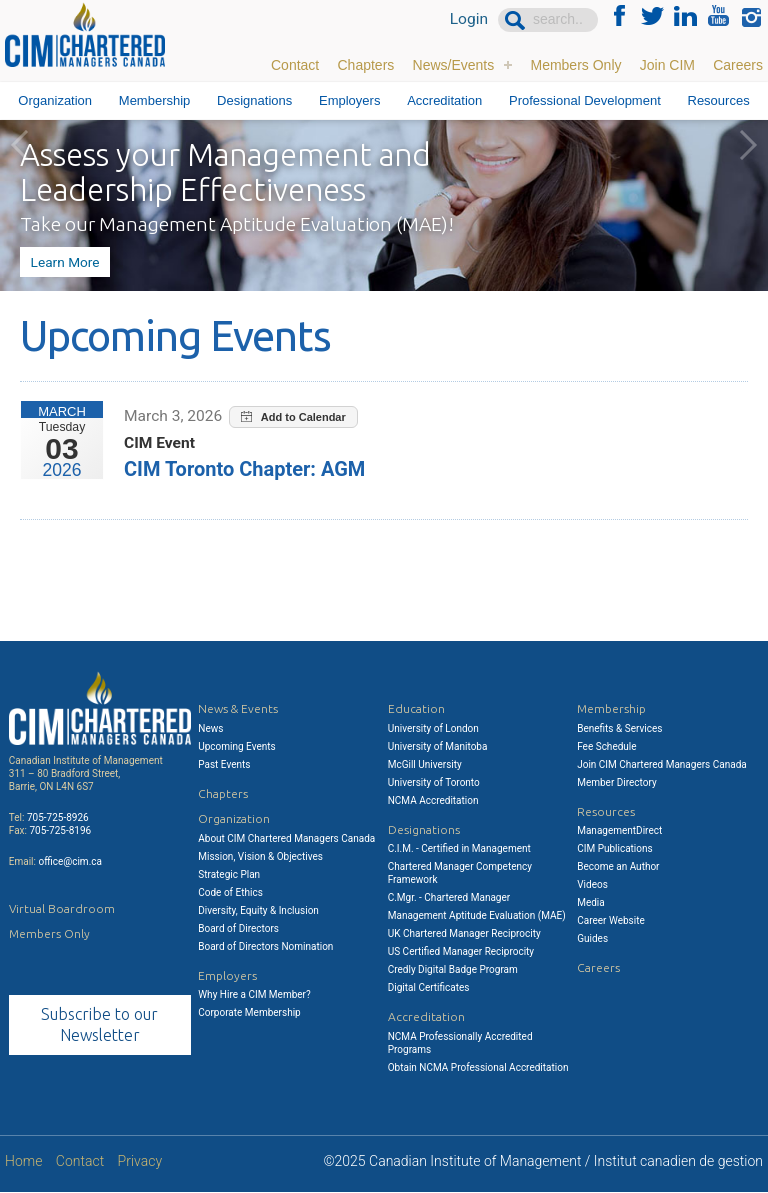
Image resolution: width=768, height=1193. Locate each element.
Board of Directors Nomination (265, 946)
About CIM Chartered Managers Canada (286, 838)
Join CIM (667, 65)
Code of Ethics (230, 892)
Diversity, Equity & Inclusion (258, 910)
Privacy (140, 1162)
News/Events (454, 65)
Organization (55, 100)
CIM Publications (615, 848)
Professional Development (585, 100)
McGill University (425, 764)
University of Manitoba (438, 746)
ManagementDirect (619, 830)
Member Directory (617, 782)
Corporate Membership (249, 1012)
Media (591, 902)
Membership (155, 100)
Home (23, 1162)
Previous (20, 145)
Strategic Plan (229, 874)
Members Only (575, 65)
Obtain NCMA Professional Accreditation (478, 1067)
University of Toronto (434, 782)
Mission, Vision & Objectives (260, 856)
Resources (719, 100)
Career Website (611, 920)
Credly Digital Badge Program (453, 969)
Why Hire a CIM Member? (254, 994)
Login (468, 19)
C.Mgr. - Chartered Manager (449, 897)
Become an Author (618, 866)
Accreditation (444, 100)
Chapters (365, 65)
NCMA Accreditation (433, 800)
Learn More (64, 261)
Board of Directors (238, 928)
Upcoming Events (236, 746)
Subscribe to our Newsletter (99, 1024)
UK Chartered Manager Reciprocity (464, 933)
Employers (349, 100)
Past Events (224, 764)
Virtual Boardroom (62, 908)
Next (748, 145)
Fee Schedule (606, 746)
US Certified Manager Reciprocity (461, 951)
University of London (433, 728)
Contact (295, 65)
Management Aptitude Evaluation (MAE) (477, 915)
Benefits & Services (619, 728)
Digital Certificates (429, 987)
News (210, 728)
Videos (592, 884)
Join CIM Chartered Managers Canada (662, 764)
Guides (592, 938)
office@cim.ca (70, 861)
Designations (254, 100)
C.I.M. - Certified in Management (459, 848)
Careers (738, 65)
